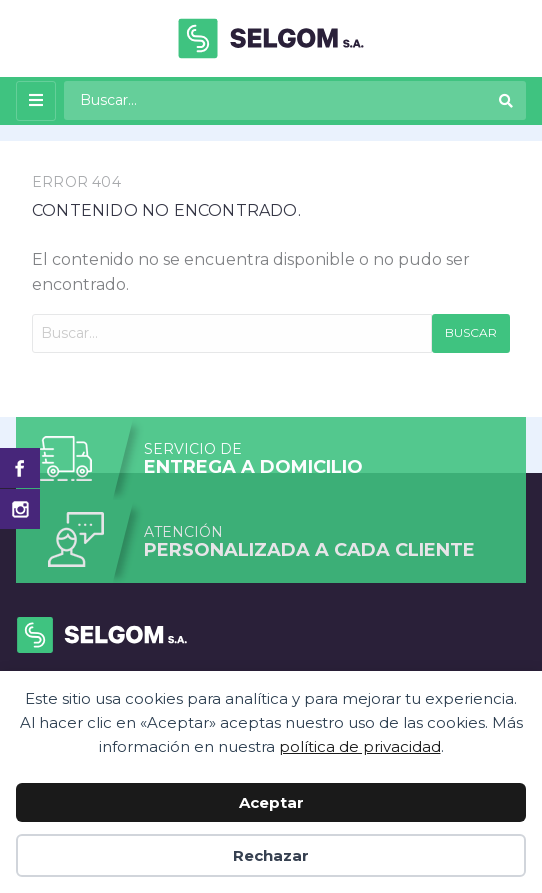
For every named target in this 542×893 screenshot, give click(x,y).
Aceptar (271, 802)
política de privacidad (360, 746)
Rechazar (271, 855)
